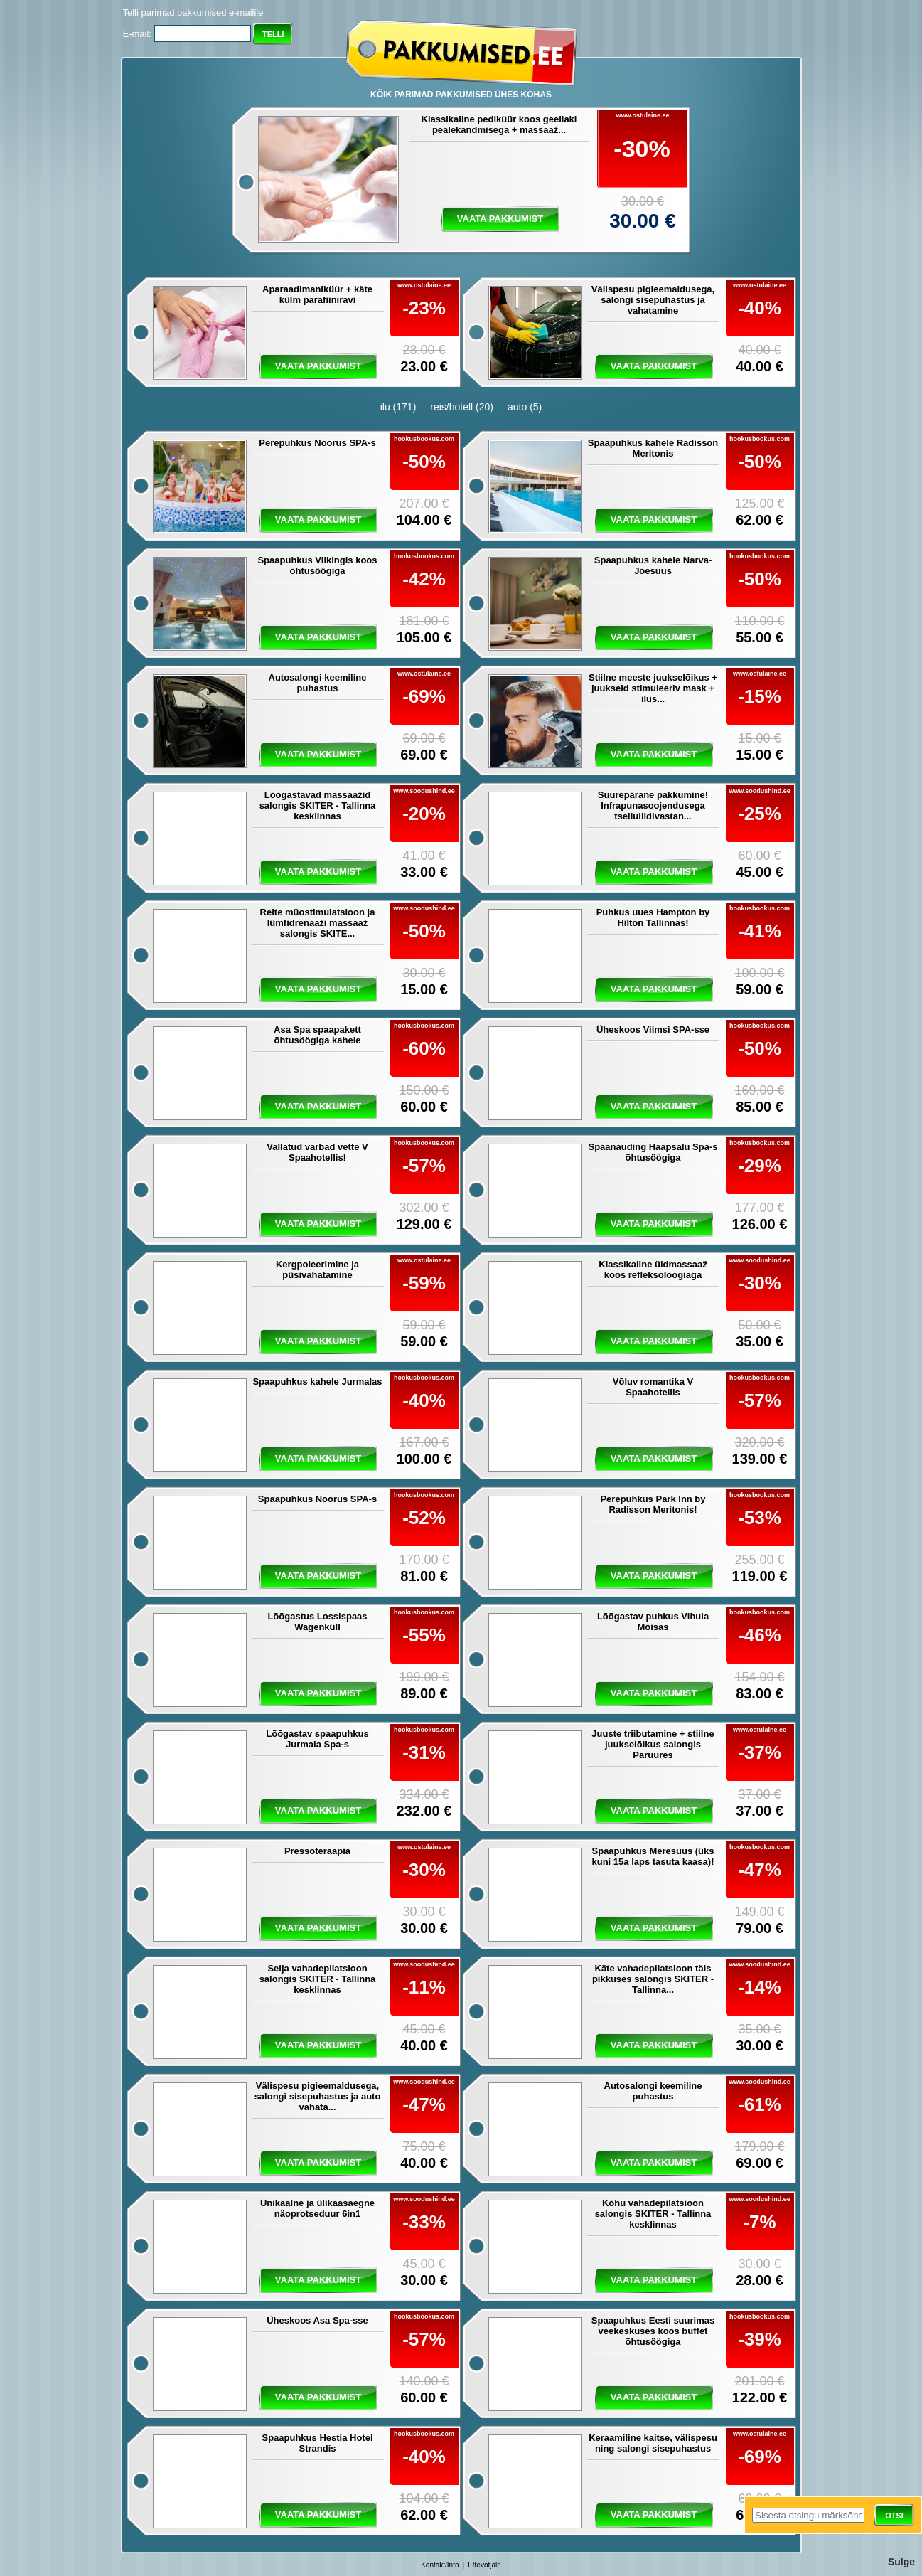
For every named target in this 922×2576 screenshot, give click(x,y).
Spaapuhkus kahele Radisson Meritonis (653, 448)
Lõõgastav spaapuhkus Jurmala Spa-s (317, 1739)
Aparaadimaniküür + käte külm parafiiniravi (317, 294)
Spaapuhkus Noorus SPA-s (317, 1499)
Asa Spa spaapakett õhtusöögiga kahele (317, 1034)
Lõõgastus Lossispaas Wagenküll (317, 1621)
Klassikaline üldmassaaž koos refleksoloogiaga (653, 1269)
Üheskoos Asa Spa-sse (317, 2320)
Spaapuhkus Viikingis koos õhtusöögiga (317, 565)
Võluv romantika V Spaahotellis (653, 1387)
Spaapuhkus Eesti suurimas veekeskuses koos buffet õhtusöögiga (652, 2331)
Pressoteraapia (317, 1851)
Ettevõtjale (484, 2565)
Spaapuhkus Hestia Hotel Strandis (317, 2443)
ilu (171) (398, 407)
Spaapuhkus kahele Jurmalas (317, 1381)
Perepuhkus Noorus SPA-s (317, 442)
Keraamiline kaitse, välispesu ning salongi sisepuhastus (653, 2443)
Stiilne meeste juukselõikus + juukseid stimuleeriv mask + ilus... (653, 688)
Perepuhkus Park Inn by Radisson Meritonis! (652, 1504)
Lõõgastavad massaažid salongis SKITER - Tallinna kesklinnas (317, 805)
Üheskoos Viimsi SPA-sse (652, 1029)
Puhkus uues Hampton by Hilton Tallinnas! (653, 917)
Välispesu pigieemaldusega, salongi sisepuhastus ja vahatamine (652, 300)
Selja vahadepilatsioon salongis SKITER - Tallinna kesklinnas (317, 1979)
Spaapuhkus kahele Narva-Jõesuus (653, 565)
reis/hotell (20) (461, 407)
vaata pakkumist (500, 218)
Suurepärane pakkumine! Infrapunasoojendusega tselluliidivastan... (653, 805)
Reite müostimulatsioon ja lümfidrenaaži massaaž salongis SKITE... (317, 923)
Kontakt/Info (440, 2565)
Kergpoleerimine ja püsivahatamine (317, 1269)
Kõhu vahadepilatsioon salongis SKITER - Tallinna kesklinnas (653, 2214)
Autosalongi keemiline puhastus (318, 682)
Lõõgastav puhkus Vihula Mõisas (653, 1621)
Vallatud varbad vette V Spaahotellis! (317, 1152)
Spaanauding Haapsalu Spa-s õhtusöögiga (652, 1152)
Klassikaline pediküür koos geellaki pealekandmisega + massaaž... (499, 124)
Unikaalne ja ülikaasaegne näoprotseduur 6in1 (317, 2208)
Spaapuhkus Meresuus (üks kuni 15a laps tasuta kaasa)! (653, 1856)
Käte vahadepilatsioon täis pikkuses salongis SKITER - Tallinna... (653, 1979)
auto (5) (525, 407)
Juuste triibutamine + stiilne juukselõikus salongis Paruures (652, 1744)
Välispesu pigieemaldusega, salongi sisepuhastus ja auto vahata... (317, 2096)
